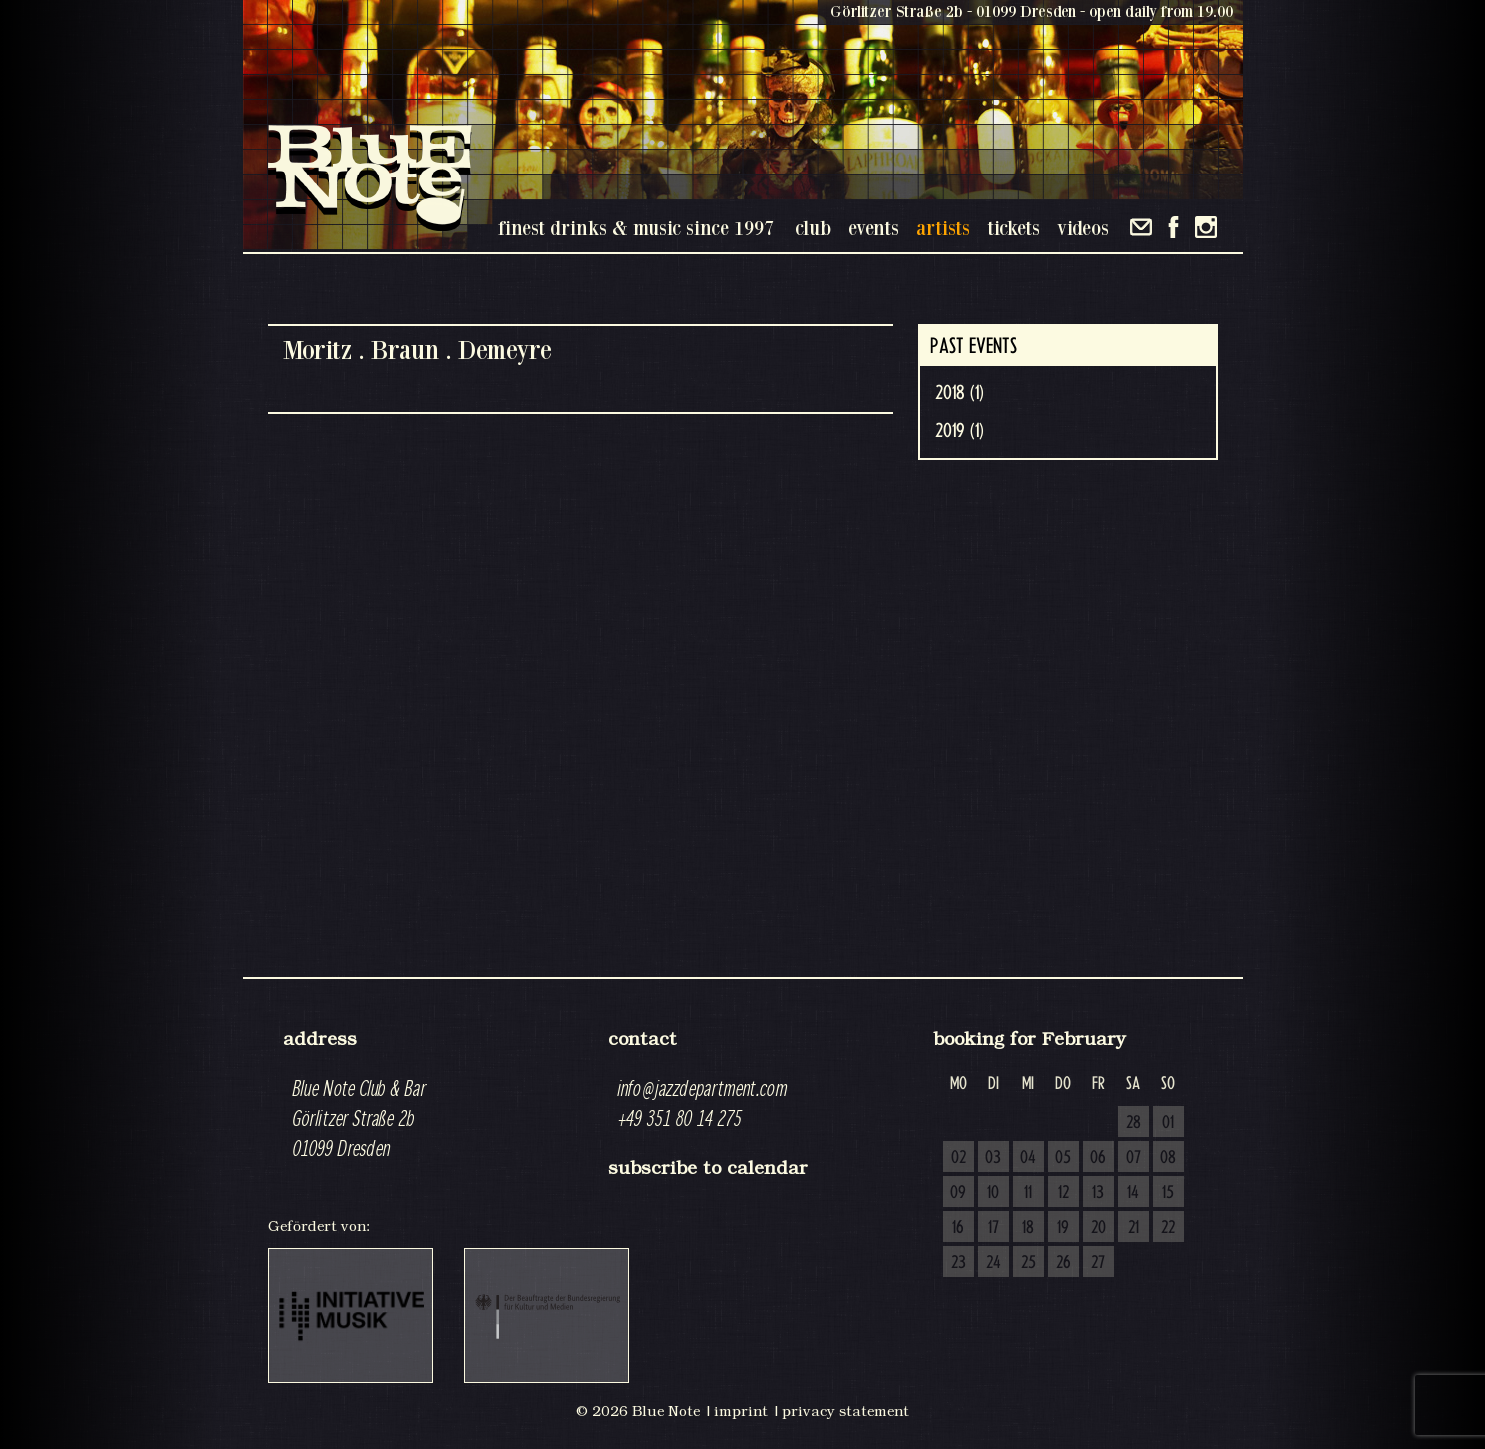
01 (1168, 1123)
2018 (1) (959, 393)
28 (1133, 1123)
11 (1028, 1193)
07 (1133, 1158)
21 (1133, 1228)
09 (958, 1193)
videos (1083, 227)
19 (1063, 1228)
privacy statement (845, 1411)
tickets (1013, 227)
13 (1098, 1193)
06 (1098, 1158)
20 (1098, 1228)
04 (1028, 1158)
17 (993, 1228)
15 (1168, 1193)
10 (993, 1193)
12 (1063, 1193)
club (813, 227)
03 (993, 1158)
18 (1028, 1228)
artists (943, 227)
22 (1168, 1228)
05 (1063, 1158)
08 (1168, 1158)
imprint (741, 1411)
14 (1133, 1193)
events (873, 227)
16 (958, 1228)
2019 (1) (959, 431)
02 (958, 1158)
